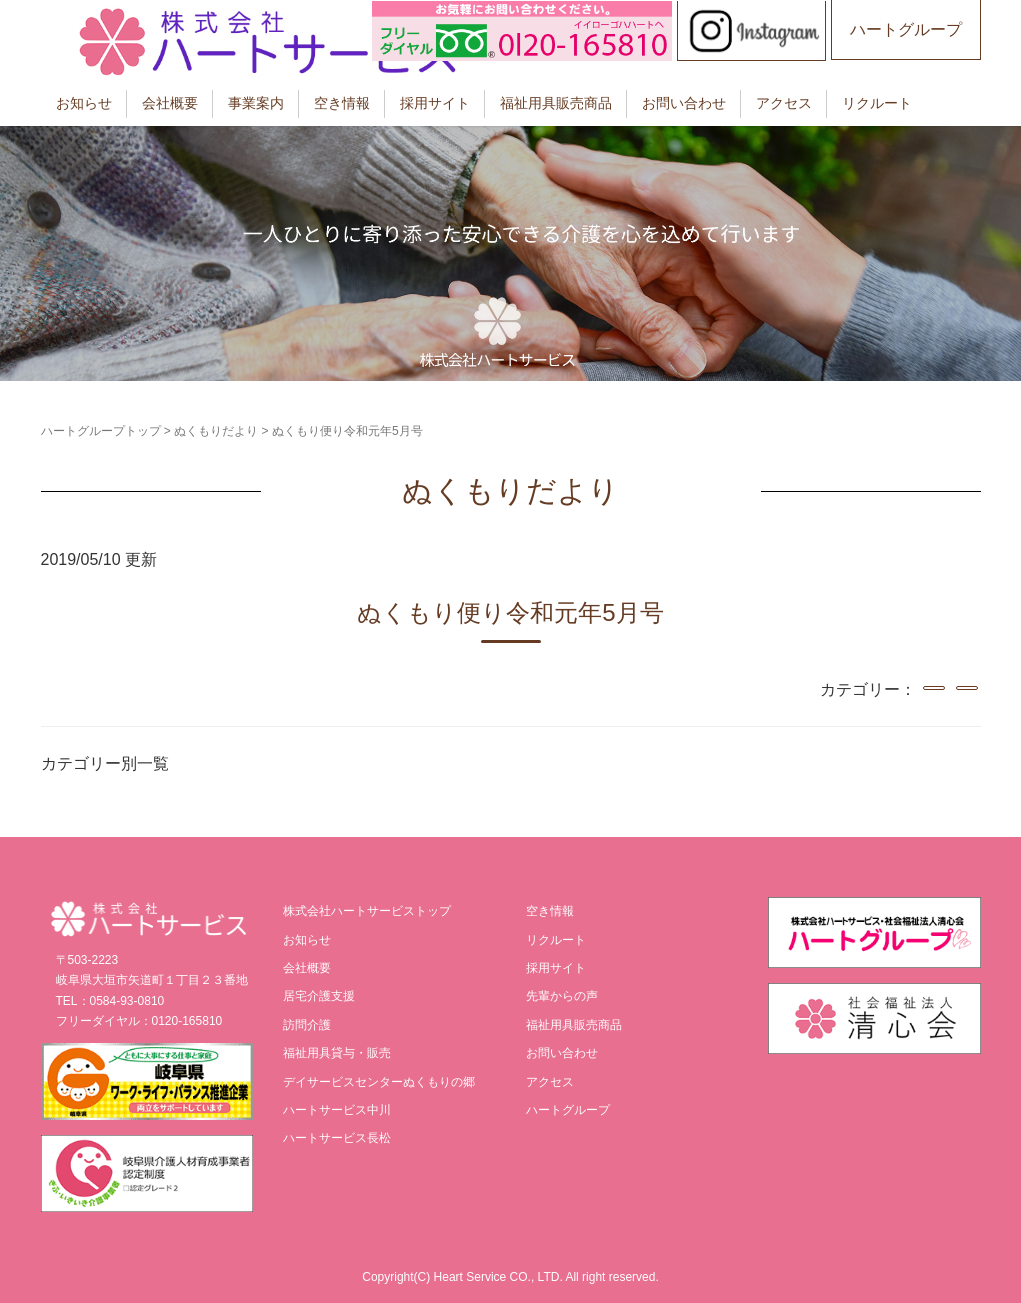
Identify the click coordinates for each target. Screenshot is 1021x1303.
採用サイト (435, 103)
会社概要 (170, 103)
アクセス (784, 103)
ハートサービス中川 (337, 1110)
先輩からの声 (562, 996)
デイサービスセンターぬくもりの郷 (379, 1082)
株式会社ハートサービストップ (367, 911)
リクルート (877, 103)
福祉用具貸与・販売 (337, 1053)
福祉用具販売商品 (556, 103)
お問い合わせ (684, 103)
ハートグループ (906, 29)
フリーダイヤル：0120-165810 (139, 1021)
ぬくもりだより (216, 431)
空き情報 (342, 103)
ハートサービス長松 (337, 1138)
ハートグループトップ (101, 431)
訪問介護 (307, 1025)
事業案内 (256, 103)
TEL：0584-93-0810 (110, 1001)
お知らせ (84, 103)
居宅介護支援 (319, 996)
